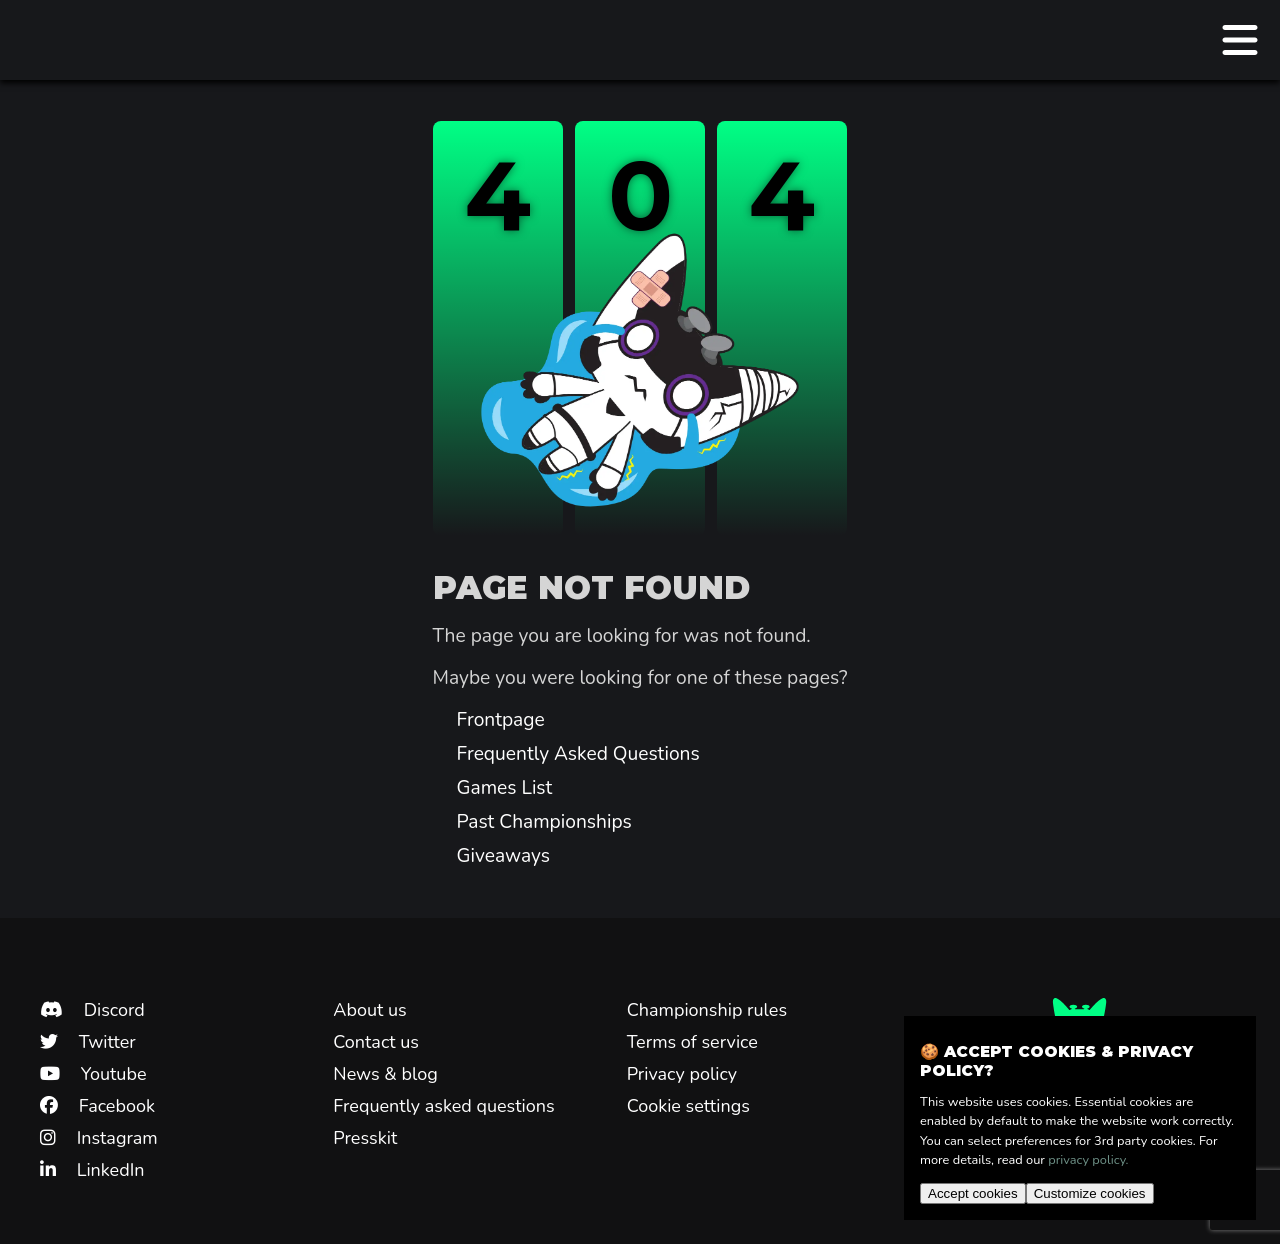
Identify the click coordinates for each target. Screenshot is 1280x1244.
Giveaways (503, 856)
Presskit (365, 1138)
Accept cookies (973, 1193)
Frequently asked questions (443, 1106)
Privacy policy (682, 1074)
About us (369, 1010)
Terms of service (692, 1042)
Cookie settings (688, 1106)
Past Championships (544, 822)
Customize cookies (1090, 1193)
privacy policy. (1088, 1160)
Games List (505, 788)
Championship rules (707, 1010)
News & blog (385, 1074)
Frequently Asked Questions (578, 754)
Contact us (376, 1042)
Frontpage (501, 720)
